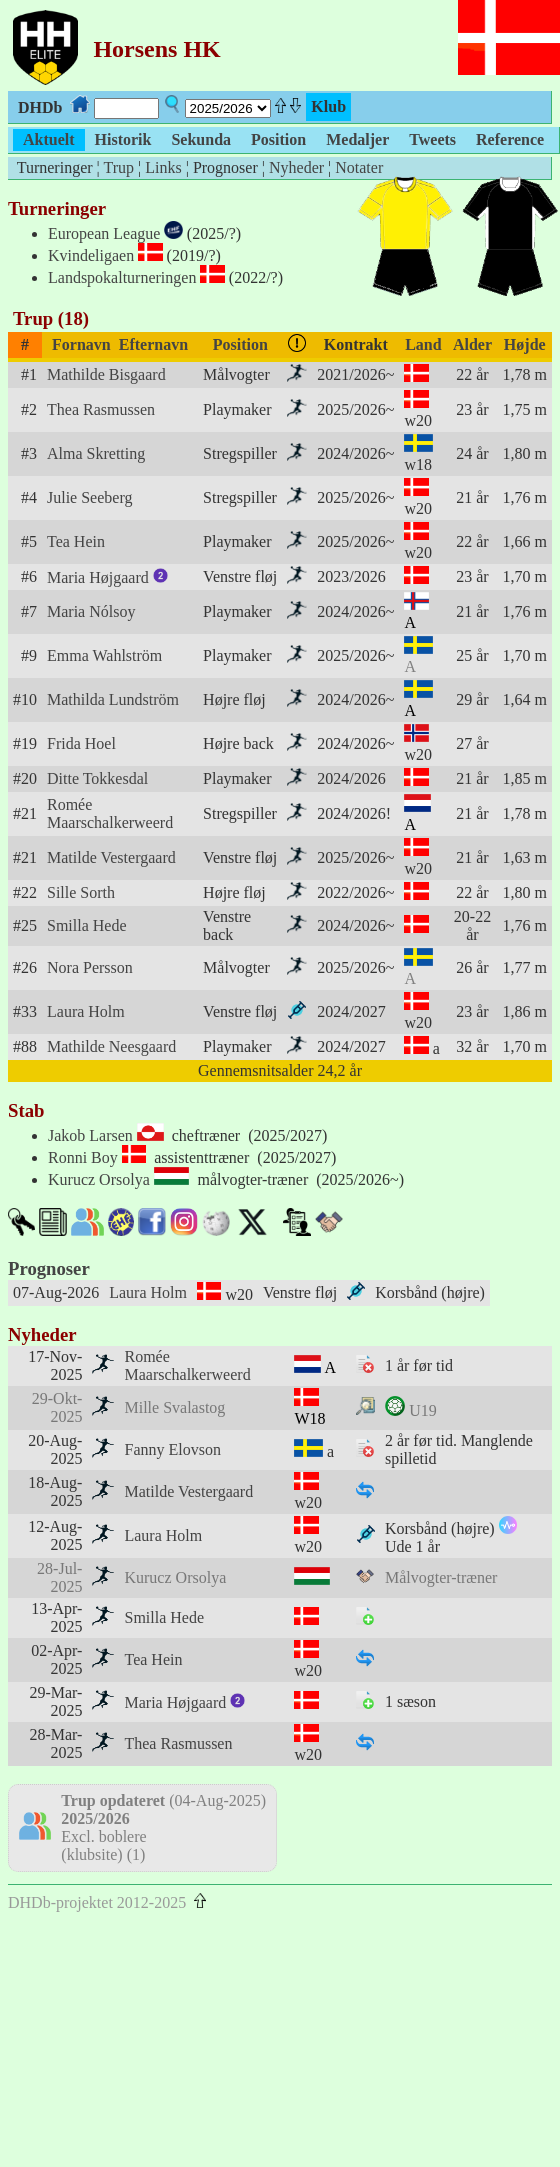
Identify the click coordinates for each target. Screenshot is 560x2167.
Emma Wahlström (104, 655)
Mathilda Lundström (113, 699)
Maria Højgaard (107, 577)
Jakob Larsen (90, 1135)
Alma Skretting (96, 453)
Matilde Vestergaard (111, 857)
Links (163, 167)
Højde (525, 344)
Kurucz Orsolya (99, 1179)
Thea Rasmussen (101, 409)
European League (104, 233)
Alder (472, 344)
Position (240, 344)
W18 (309, 1418)
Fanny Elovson (172, 1449)
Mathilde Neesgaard (111, 1046)
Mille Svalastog (174, 1407)
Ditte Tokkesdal (97, 778)
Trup (118, 167)
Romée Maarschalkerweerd (110, 813)
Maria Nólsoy (91, 611)
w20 (418, 420)
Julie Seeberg (89, 497)
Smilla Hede (87, 925)
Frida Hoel (81, 743)
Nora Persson (90, 967)
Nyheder (296, 167)
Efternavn (153, 344)
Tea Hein (76, 541)
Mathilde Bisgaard (106, 374)
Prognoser (49, 1268)
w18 (418, 464)
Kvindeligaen (91, 255)
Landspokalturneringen (122, 277)
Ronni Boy (83, 1157)
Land (423, 344)
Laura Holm (86, 1011)
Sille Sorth (81, 892)
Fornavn (81, 344)
